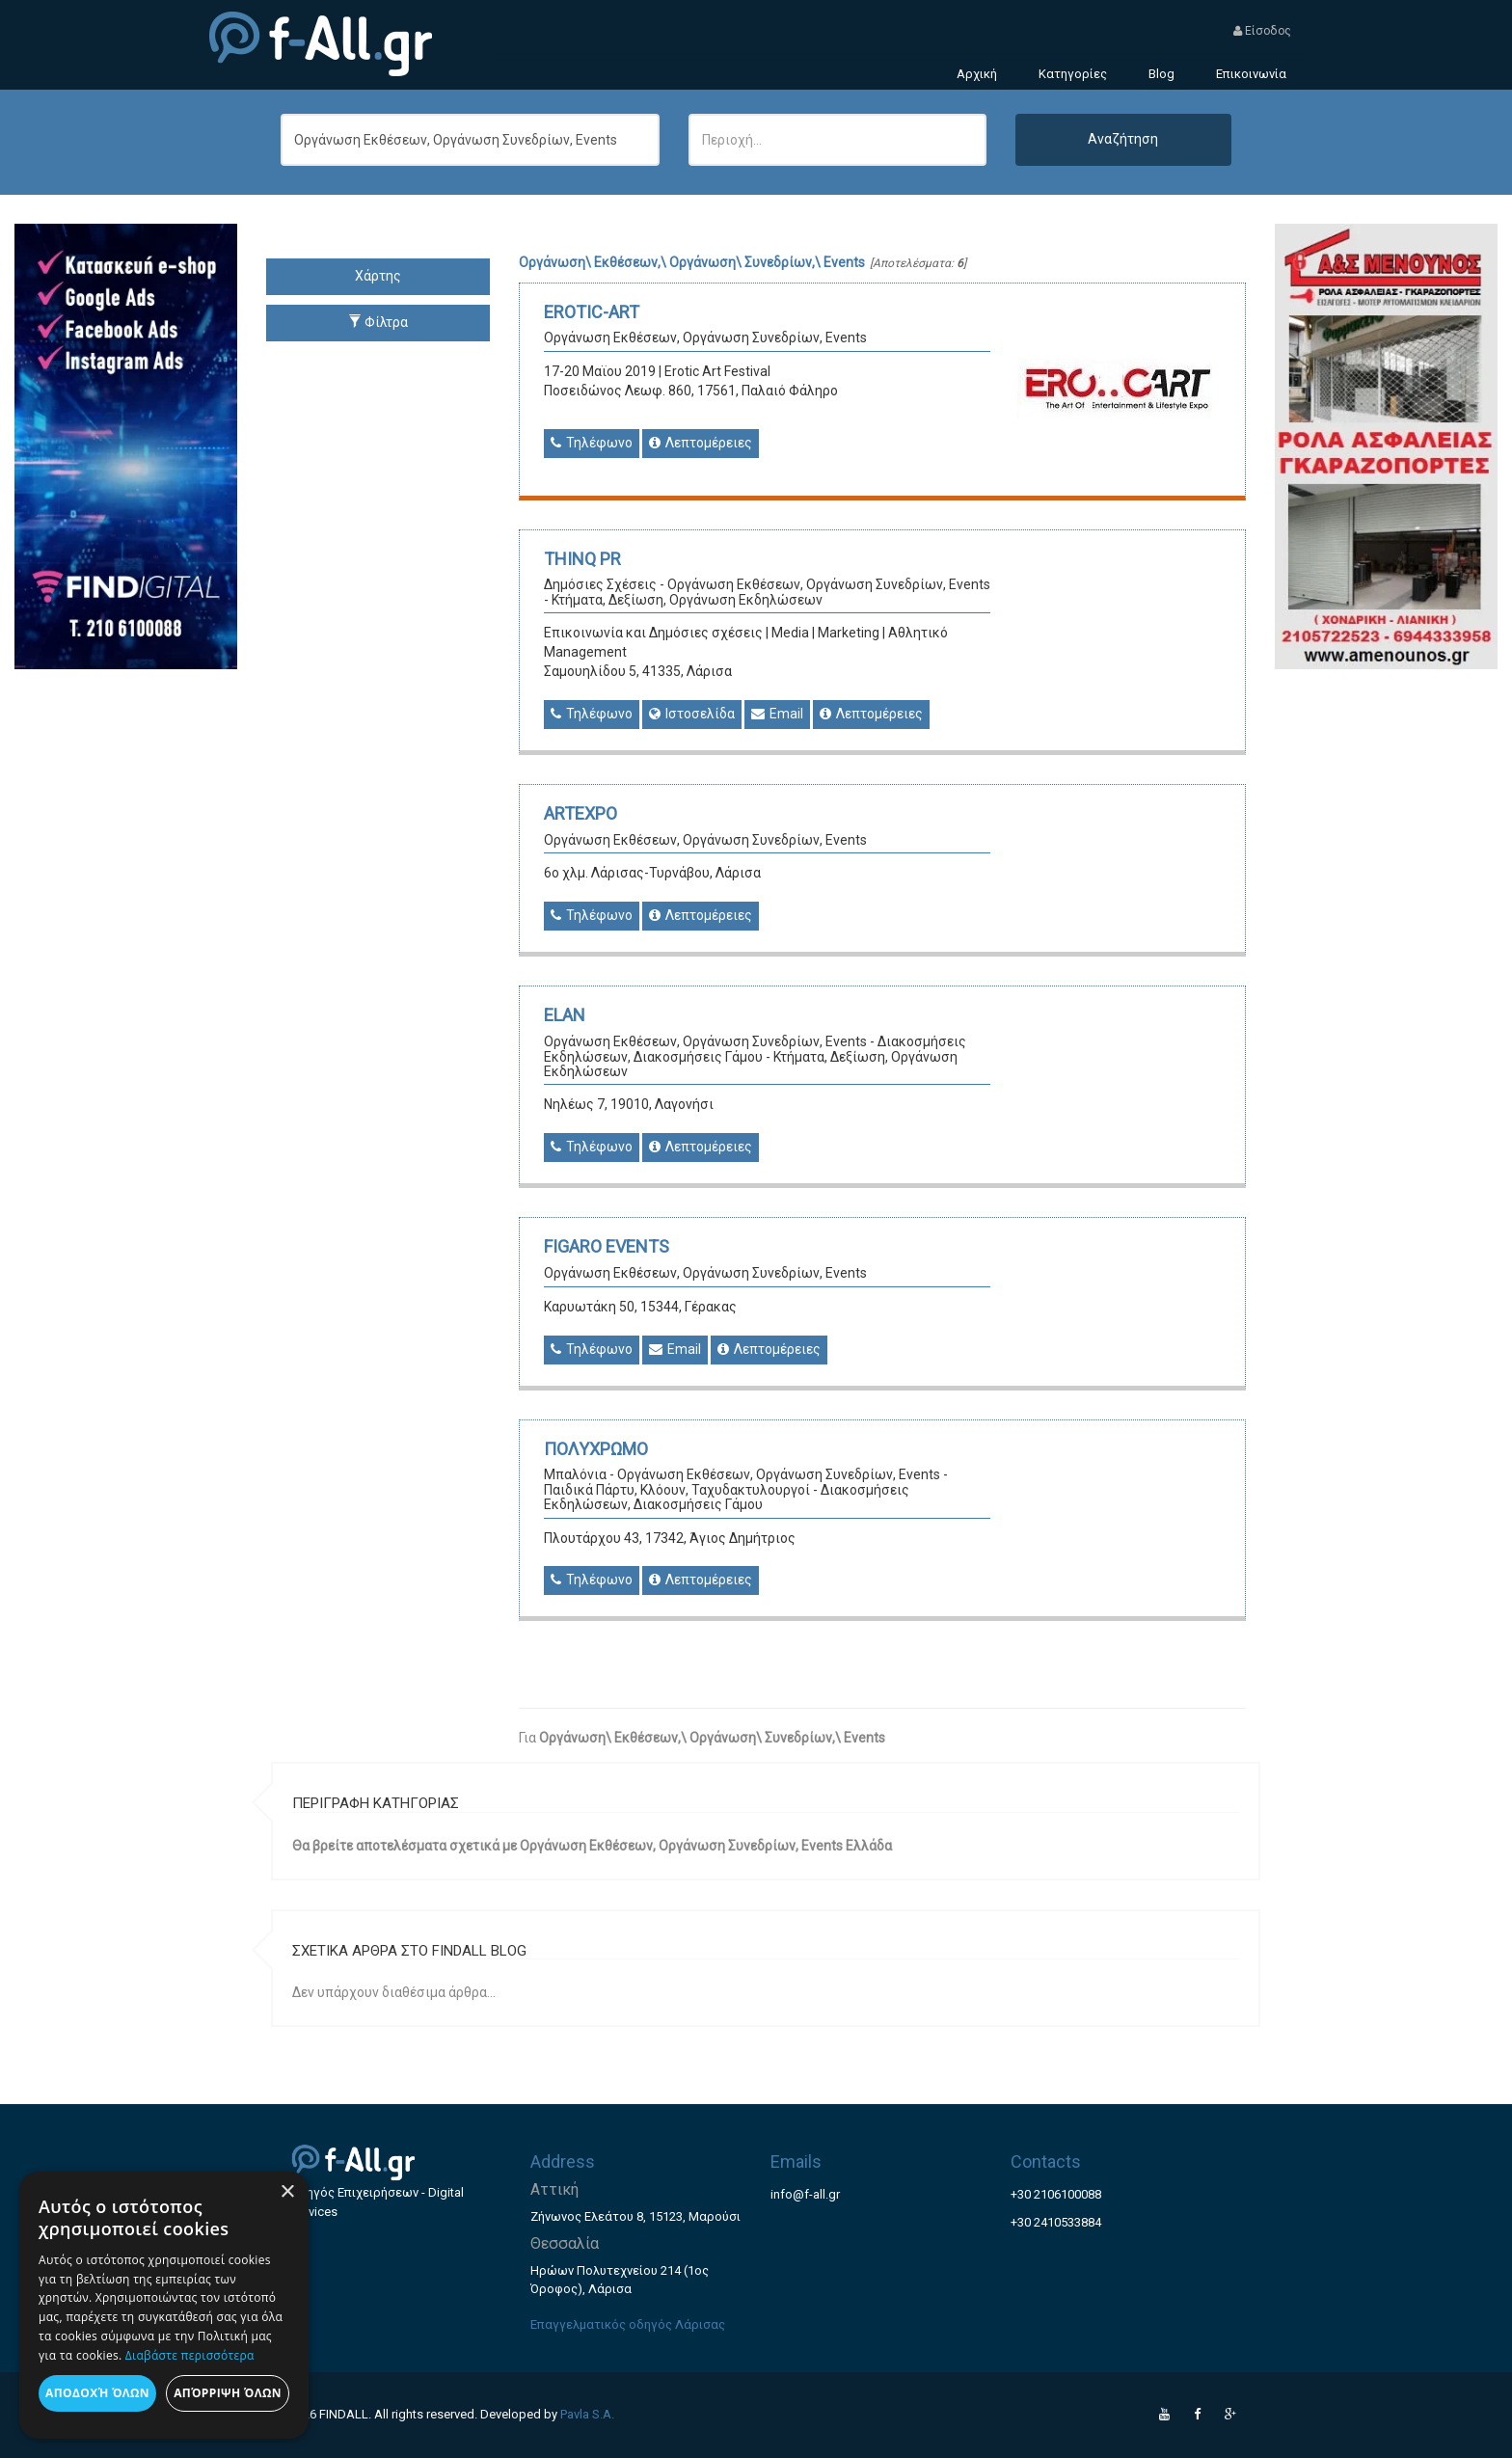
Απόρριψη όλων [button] (228, 2393)
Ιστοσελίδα (692, 713)
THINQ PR (582, 559)
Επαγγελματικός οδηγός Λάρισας (627, 2324)
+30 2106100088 (1056, 2194)
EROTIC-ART (591, 312)
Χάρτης (378, 276)
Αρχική (977, 74)
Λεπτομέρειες (700, 442)
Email (777, 713)
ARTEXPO (580, 813)
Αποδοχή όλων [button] (97, 2393)
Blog (1161, 74)
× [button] (287, 2192)
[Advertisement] (1386, 958)
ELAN (564, 1015)
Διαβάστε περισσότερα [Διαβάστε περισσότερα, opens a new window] (190, 2355)
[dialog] (164, 2305)
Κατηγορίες (1073, 74)
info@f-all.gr (805, 2194)
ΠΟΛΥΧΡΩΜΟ (596, 1449)
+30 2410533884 (1056, 2222)
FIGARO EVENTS (606, 1246)
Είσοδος (1262, 31)
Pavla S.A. (587, 2414)
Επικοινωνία (1251, 74)
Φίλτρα (378, 322)
